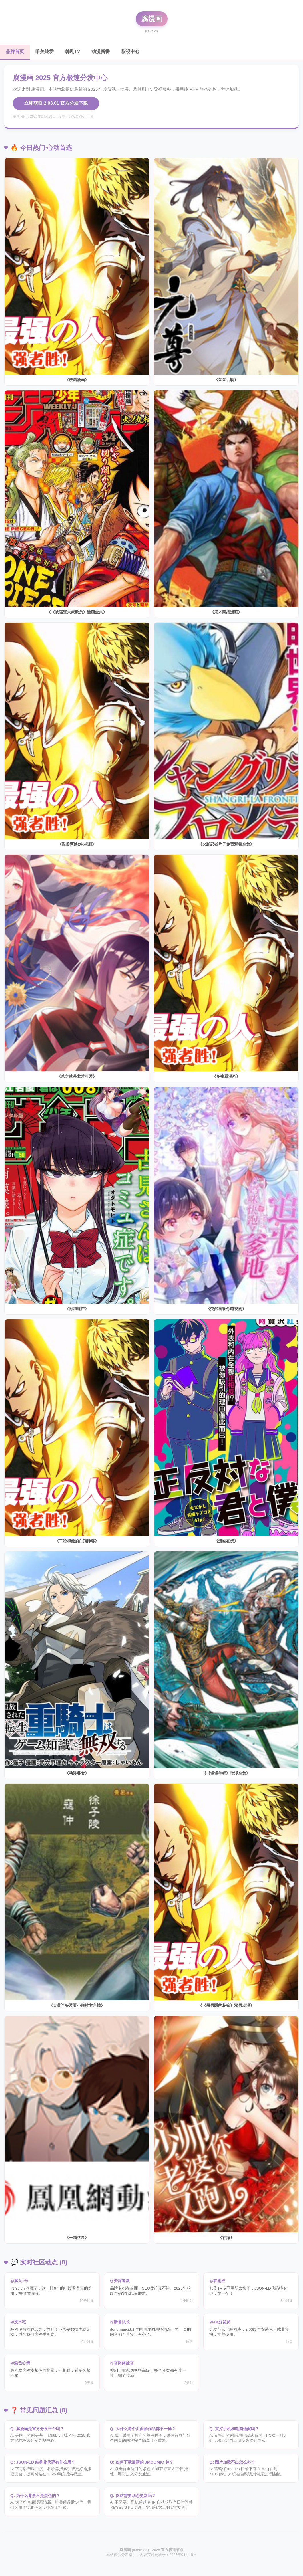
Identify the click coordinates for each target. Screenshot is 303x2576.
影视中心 (130, 51)
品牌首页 (15, 51)
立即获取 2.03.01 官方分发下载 (56, 103)
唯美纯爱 (44, 51)
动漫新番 (100, 51)
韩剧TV (72, 51)
